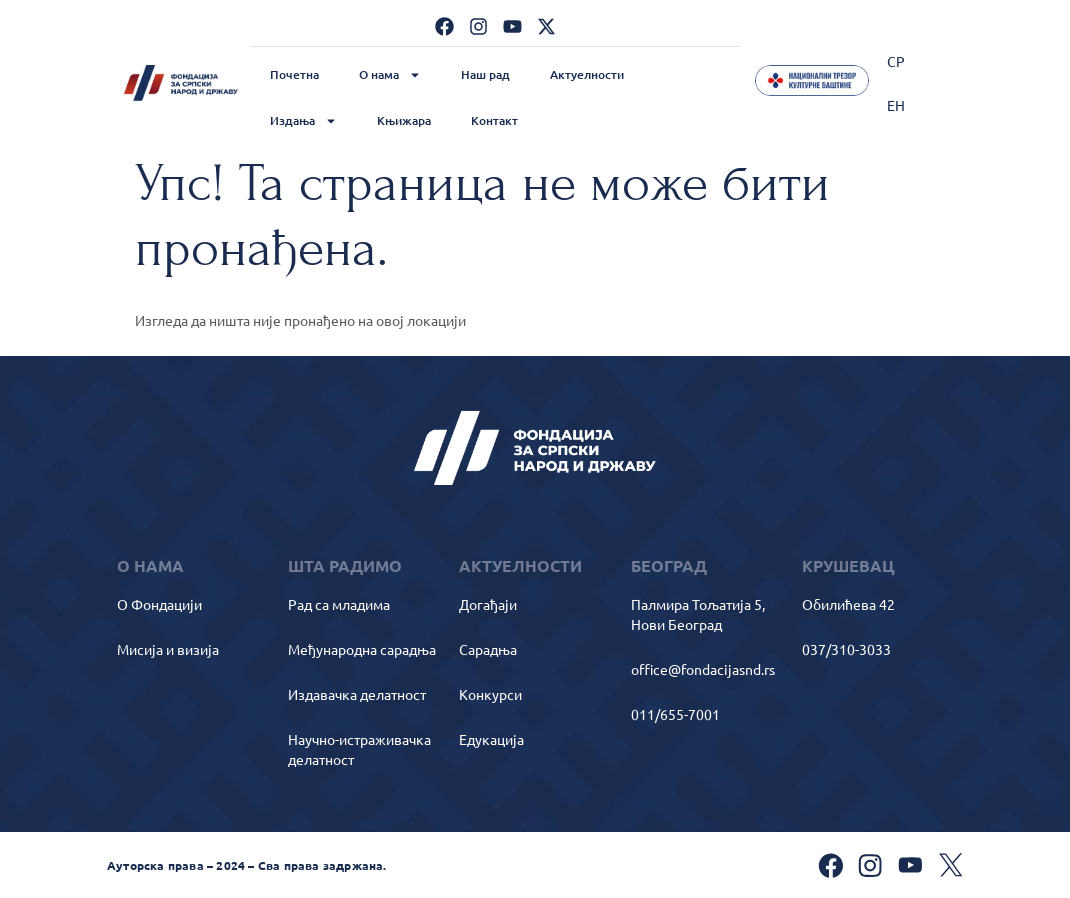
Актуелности (587, 74)
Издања (303, 121)
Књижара (404, 120)
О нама (390, 75)
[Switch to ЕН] (896, 104)
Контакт (494, 120)
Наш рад (485, 74)
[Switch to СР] (896, 60)
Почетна (294, 74)
